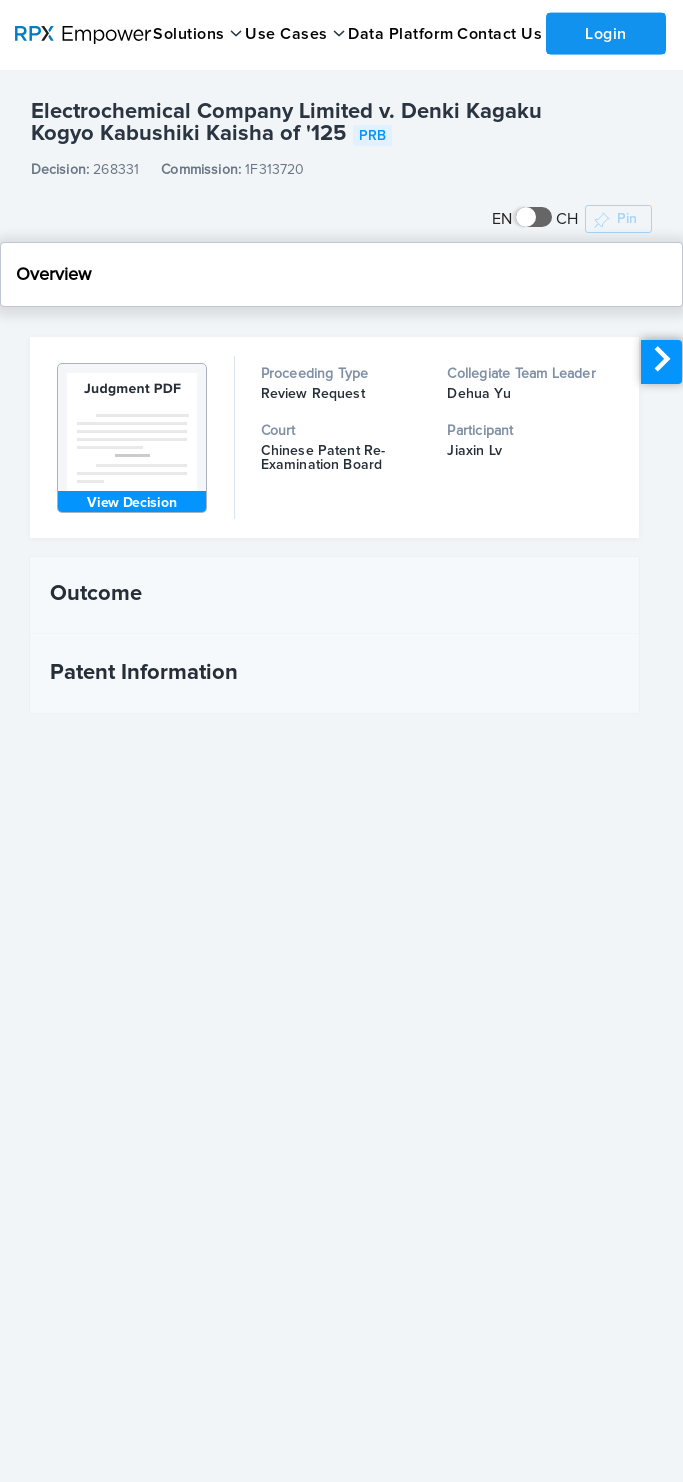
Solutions (189, 34)
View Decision (131, 503)
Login (605, 33)
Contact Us (497, 34)
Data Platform (400, 34)
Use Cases (285, 34)
